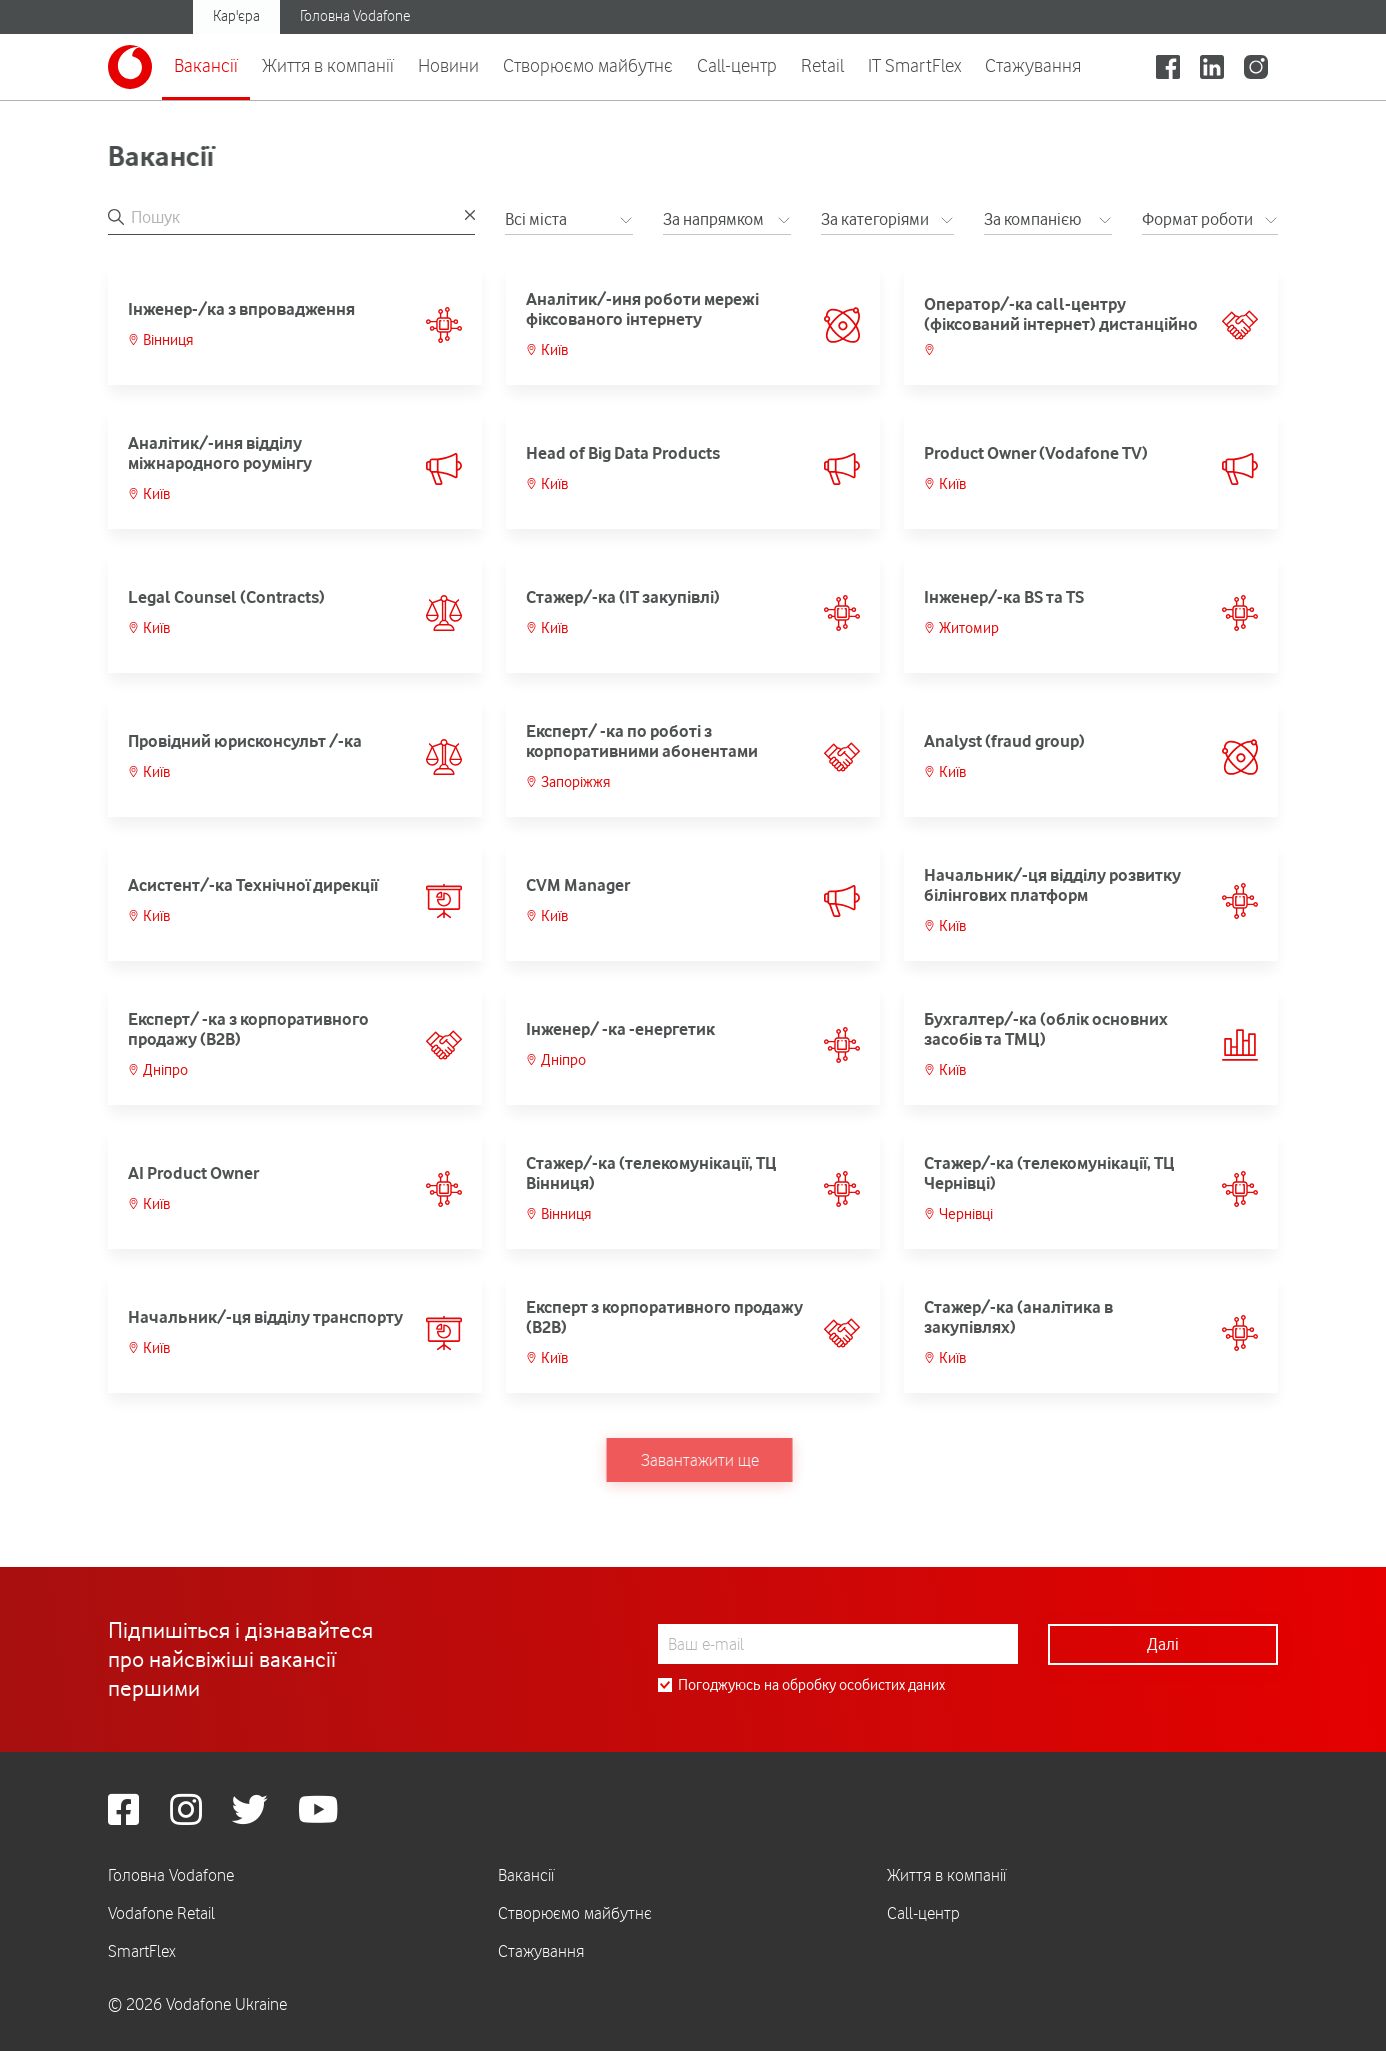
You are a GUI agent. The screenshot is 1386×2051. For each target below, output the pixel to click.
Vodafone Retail (161, 1913)
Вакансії (206, 65)
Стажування (1033, 65)
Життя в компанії (328, 65)
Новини (448, 65)
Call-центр (737, 65)
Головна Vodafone (355, 16)
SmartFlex (142, 1951)
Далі (1163, 1644)
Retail (822, 65)
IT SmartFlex (914, 65)
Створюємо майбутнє (588, 65)
